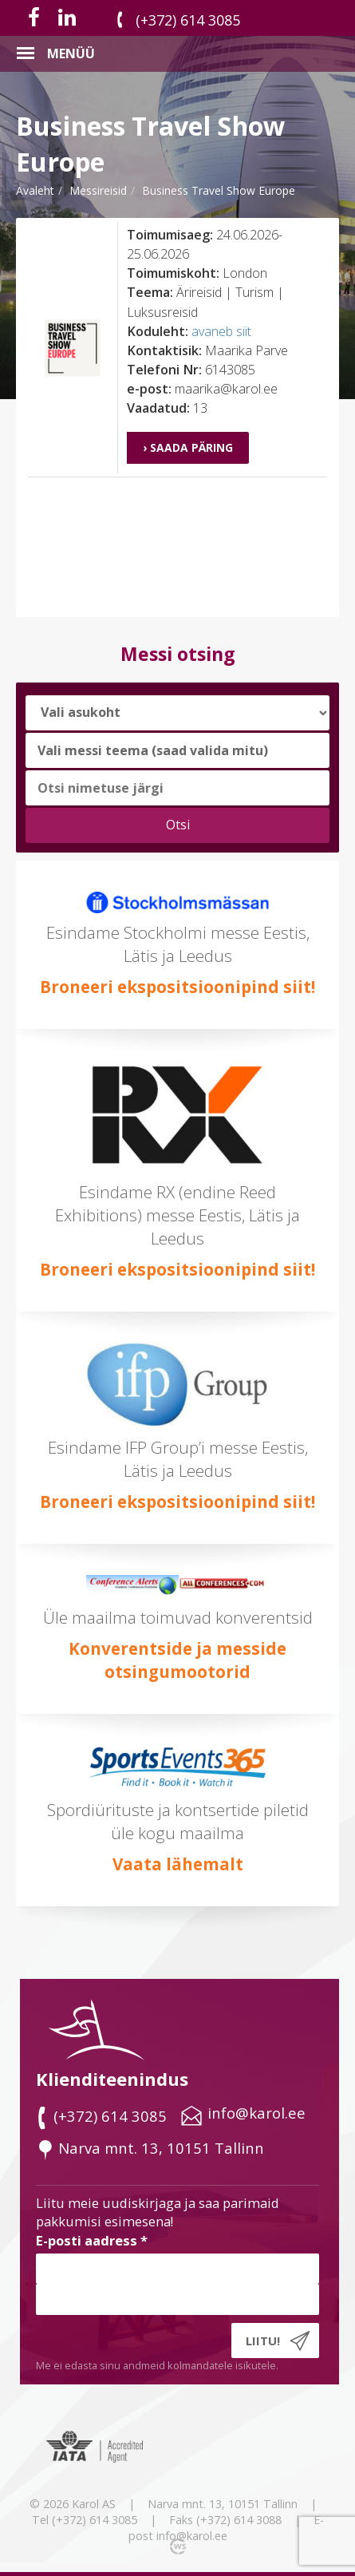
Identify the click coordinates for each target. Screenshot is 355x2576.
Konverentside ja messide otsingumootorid (177, 1660)
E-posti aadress (92, 2240)
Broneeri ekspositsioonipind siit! (177, 986)
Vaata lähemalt (177, 1864)
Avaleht (35, 190)
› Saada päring (188, 447)
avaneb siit (221, 331)
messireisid (98, 190)
